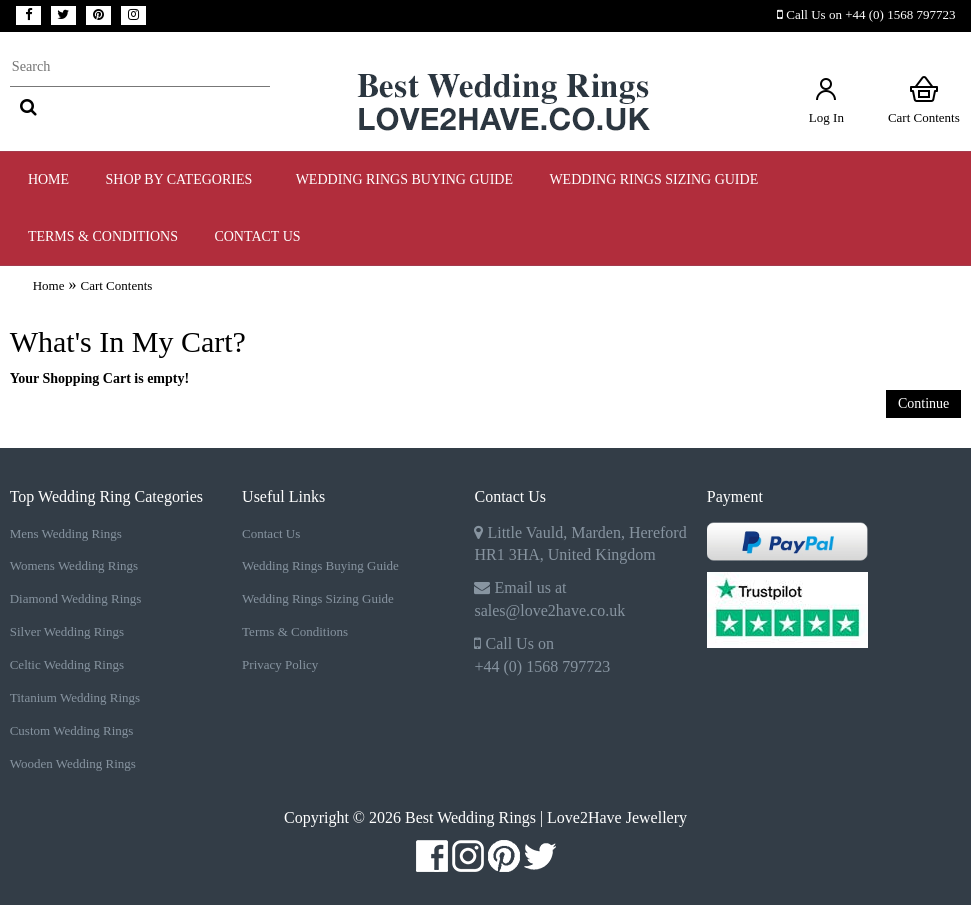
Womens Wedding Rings (74, 565)
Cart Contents (924, 99)
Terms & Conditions (295, 631)
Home (48, 179)
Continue (923, 403)
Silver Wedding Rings (67, 631)
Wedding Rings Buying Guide (320, 565)
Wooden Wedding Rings (73, 763)
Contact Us (257, 236)
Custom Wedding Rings (72, 730)
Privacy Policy (280, 664)
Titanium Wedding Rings (75, 697)
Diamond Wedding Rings (76, 598)
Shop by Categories (183, 179)
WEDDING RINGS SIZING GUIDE (653, 179)
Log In (826, 99)
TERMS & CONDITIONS (103, 236)
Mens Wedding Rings (66, 533)
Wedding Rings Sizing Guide (318, 598)
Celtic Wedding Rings (67, 664)
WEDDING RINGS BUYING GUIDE (404, 179)
